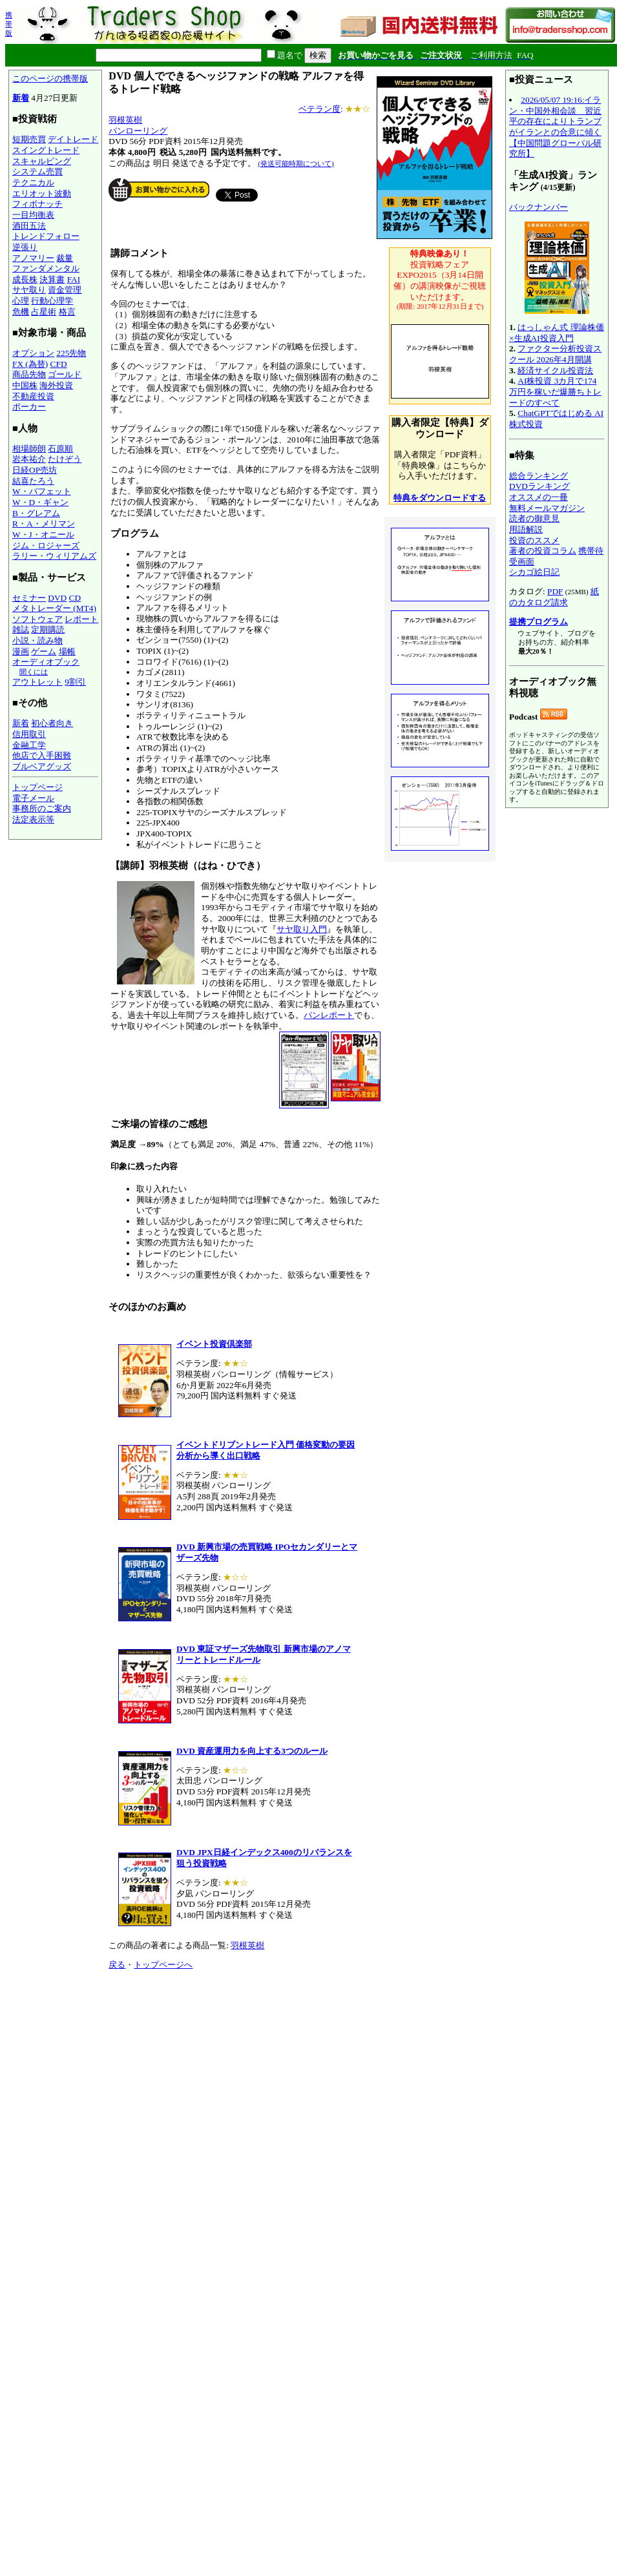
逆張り (24, 247)
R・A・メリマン (43, 523)
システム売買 (37, 171)
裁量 (64, 258)
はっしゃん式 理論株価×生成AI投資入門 (556, 332)
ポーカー (29, 406)
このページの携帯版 (50, 78)
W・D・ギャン (40, 502)
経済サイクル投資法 (555, 370)
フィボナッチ (37, 204)
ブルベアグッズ (41, 766)
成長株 (24, 279)
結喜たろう (33, 481)
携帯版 (8, 24)
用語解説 (526, 529)
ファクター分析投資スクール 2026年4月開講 (555, 354)
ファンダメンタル (45, 268)
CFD (58, 364)
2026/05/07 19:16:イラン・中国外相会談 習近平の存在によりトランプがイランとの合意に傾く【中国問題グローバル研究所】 (555, 126)
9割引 (75, 682)
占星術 (43, 312)
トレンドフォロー (45, 236)
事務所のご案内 (41, 808)
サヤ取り (29, 290)
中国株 (24, 385)
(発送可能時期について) (295, 163)
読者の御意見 (534, 518)
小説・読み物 (37, 640)
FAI (74, 279)
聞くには (33, 672)
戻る (117, 1964)
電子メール (33, 798)
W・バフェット (41, 491)
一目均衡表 (33, 215)
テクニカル (33, 182)
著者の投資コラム (542, 551)
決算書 (52, 279)
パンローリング (138, 131)
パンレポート (329, 1015)
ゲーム (43, 651)
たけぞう (64, 459)
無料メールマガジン (547, 508)
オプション (33, 353)
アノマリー (33, 258)
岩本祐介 (29, 459)
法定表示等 (33, 819)
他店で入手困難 (41, 755)
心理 (20, 301)
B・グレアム (36, 513)
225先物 (71, 353)
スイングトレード (45, 150)
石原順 (60, 448)
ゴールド (64, 374)
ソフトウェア (37, 619)
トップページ (37, 787)
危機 (20, 312)
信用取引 (29, 734)
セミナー (29, 598)
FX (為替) (30, 364)
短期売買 (29, 139)
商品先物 (29, 374)
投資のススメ (534, 540)
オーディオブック (45, 662)
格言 (67, 312)
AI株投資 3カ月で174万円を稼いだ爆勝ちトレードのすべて (555, 391)
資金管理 (64, 290)
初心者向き (52, 723)
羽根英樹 (125, 120)
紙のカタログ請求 (554, 597)
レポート (81, 619)
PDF (555, 591)
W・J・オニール (43, 534)
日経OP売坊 (34, 470)
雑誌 (20, 629)
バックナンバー (538, 207)
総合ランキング (538, 476)
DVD (57, 598)
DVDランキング (539, 486)
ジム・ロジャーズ (45, 545)
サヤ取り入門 (302, 929)
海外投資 (56, 385)
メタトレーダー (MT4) (54, 608)
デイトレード (73, 139)
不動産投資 (33, 396)
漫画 (20, 651)
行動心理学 (52, 301)
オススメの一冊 (538, 497)
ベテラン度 (319, 109)
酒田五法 (29, 226)
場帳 (67, 651)
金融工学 (29, 745)
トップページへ (163, 1964)
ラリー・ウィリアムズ (54, 556)
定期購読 (48, 629)
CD (75, 598)
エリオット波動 (41, 193)
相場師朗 (29, 448)
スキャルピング (41, 161)
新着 (20, 98)
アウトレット (37, 682)
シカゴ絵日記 (534, 572)
